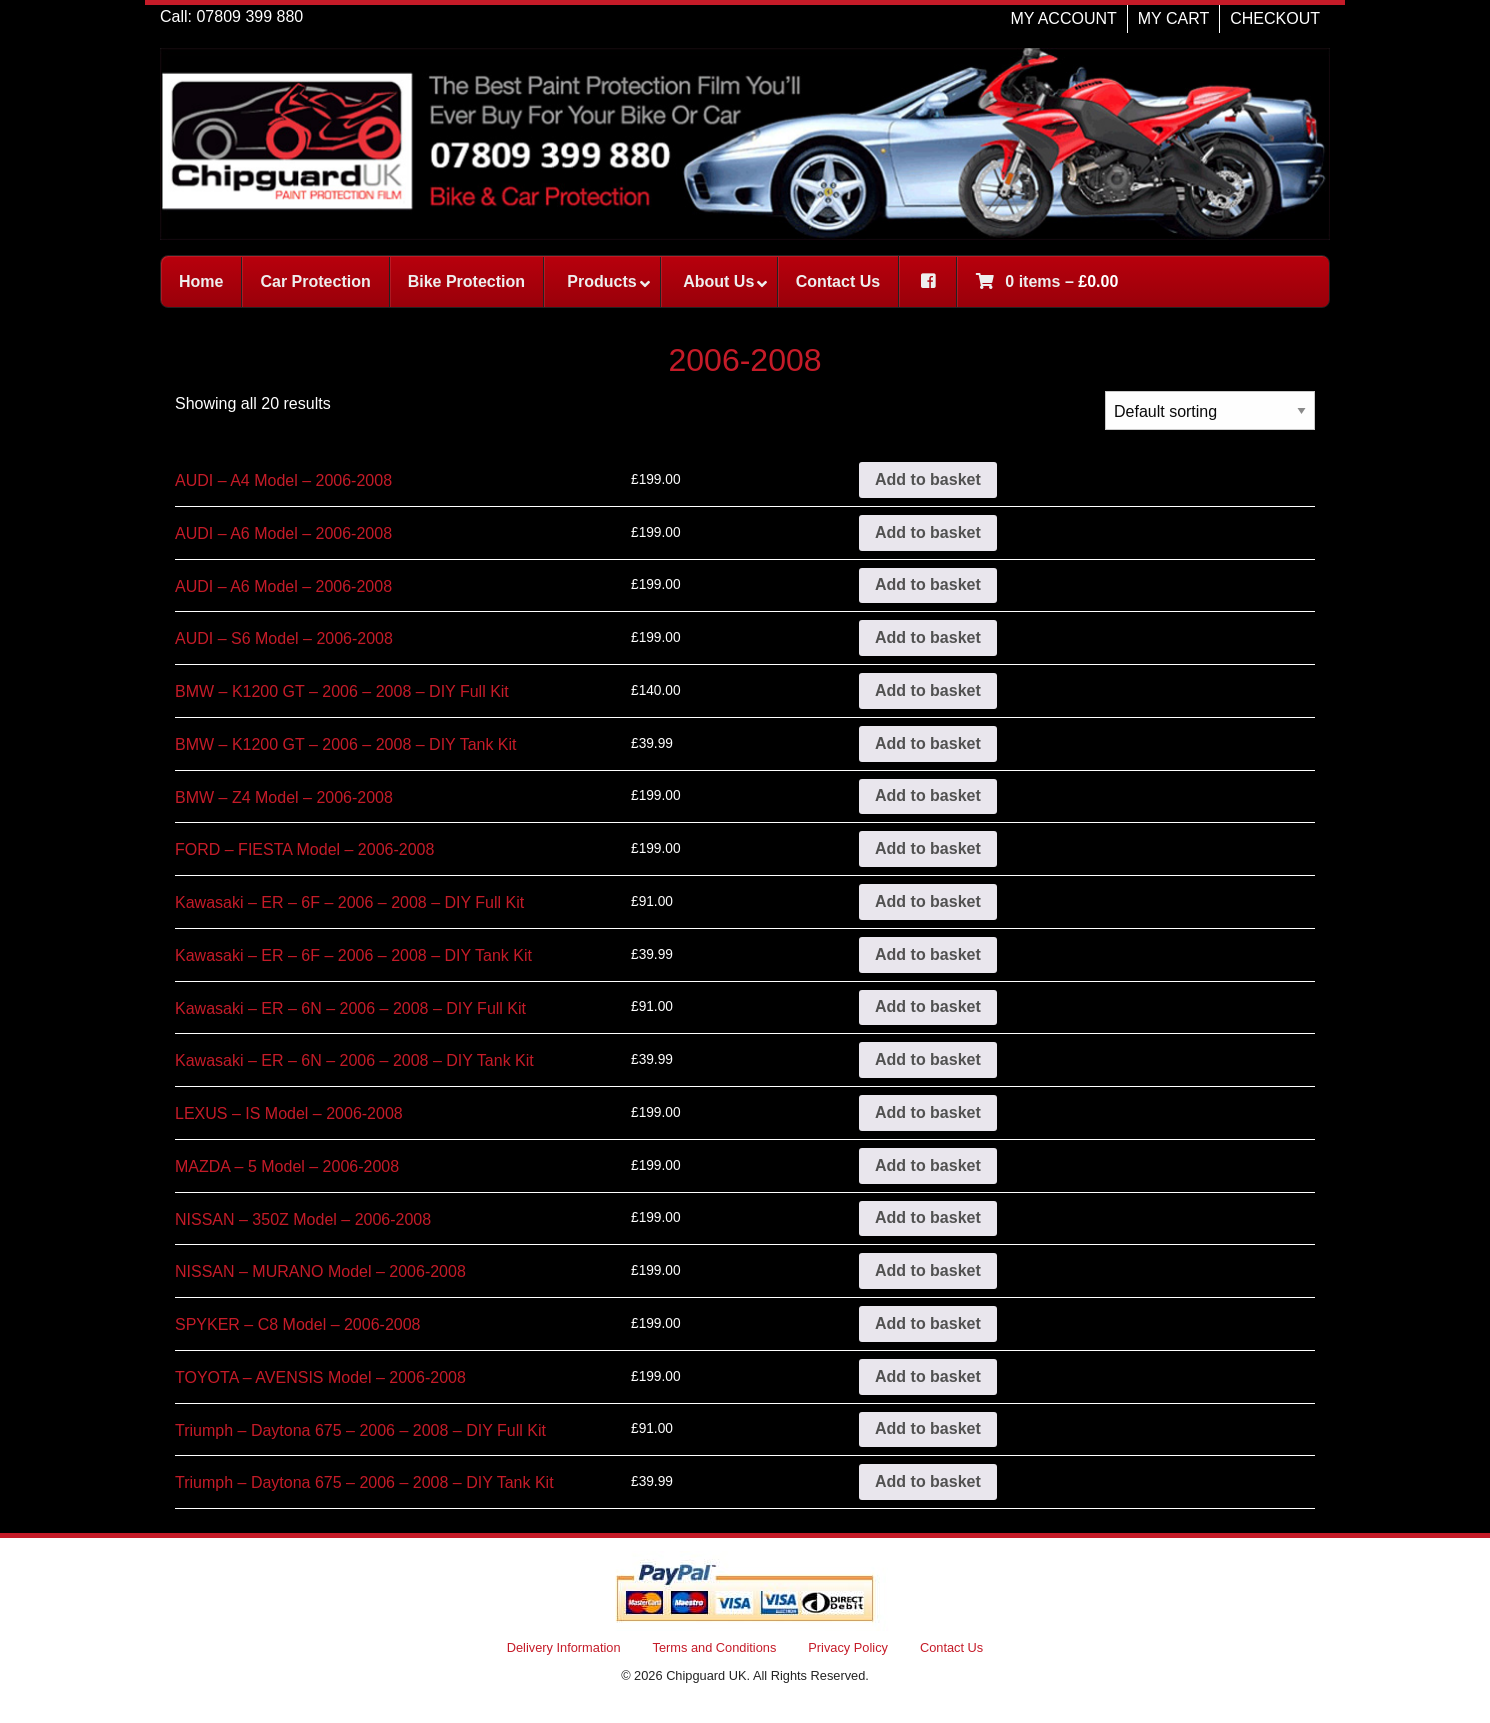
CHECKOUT (1275, 18)
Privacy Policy (848, 1647)
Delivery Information (564, 1647)
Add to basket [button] (928, 479)
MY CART (1173, 18)
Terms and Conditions (715, 1647)
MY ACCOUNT (1063, 18)
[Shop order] (1210, 410)
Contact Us (951, 1647)
